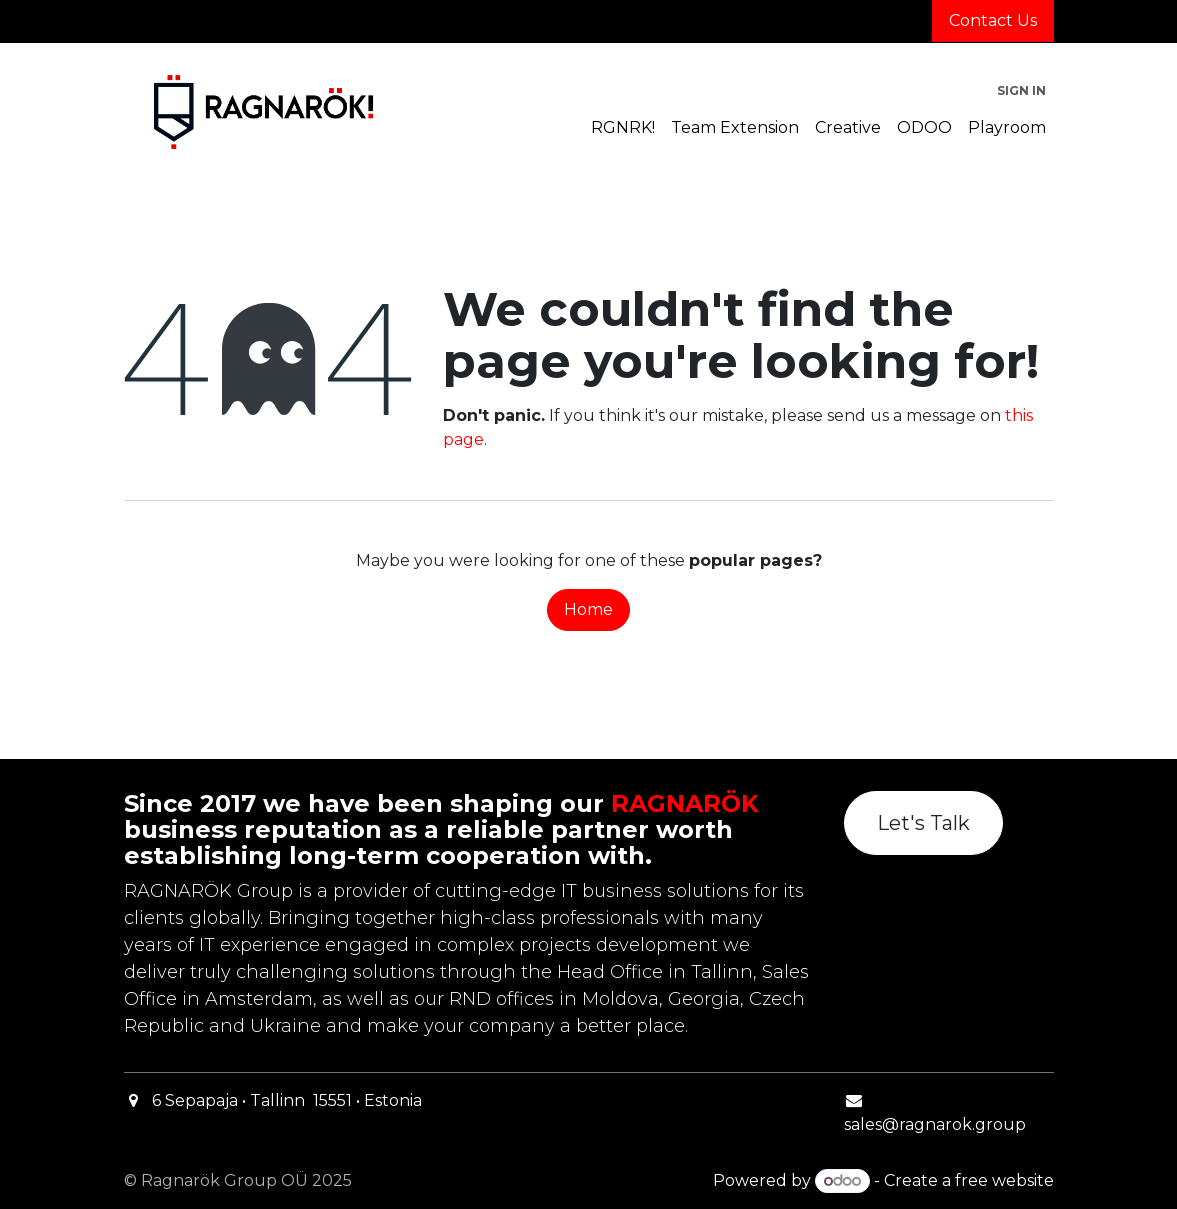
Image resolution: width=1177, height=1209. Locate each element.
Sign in (1021, 90)
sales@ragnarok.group (935, 1124)
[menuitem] (623, 128)
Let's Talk (923, 823)
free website (1004, 1180)
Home (588, 609)
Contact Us (993, 20)
